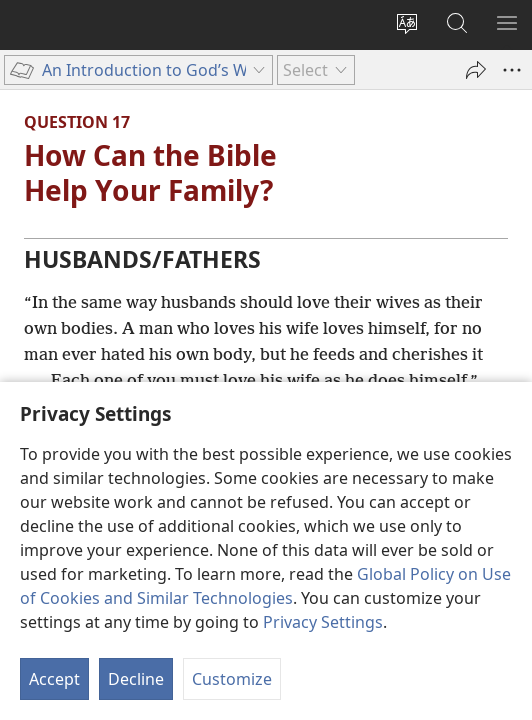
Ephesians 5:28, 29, (95, 422)
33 (177, 422)
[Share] (476, 70)
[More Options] (512, 70)
